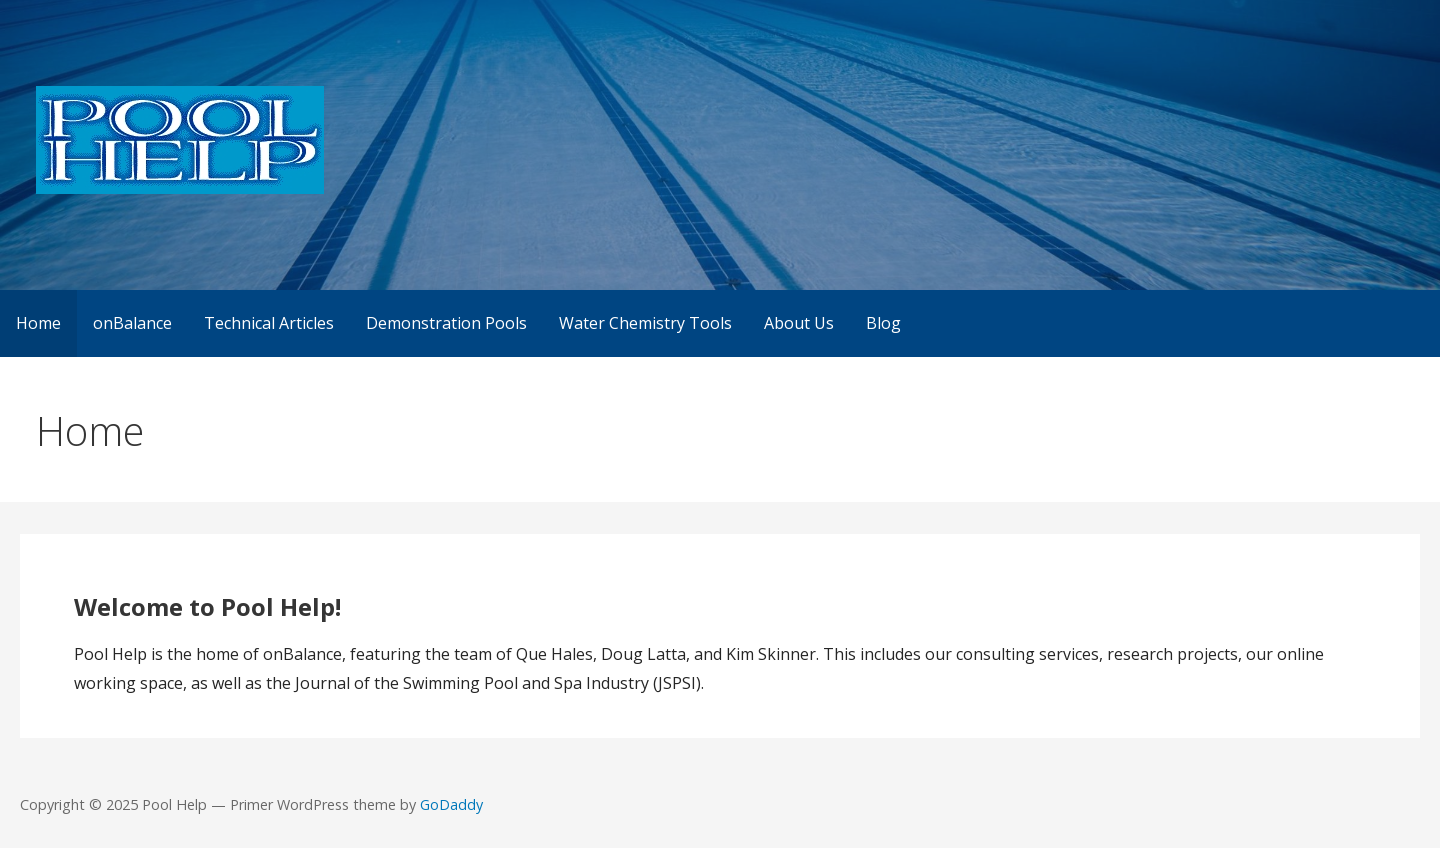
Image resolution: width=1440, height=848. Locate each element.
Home (38, 323)
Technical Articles (269, 323)
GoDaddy (451, 804)
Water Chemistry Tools (645, 323)
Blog (883, 323)
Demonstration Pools (446, 323)
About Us (799, 323)
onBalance (132, 323)
